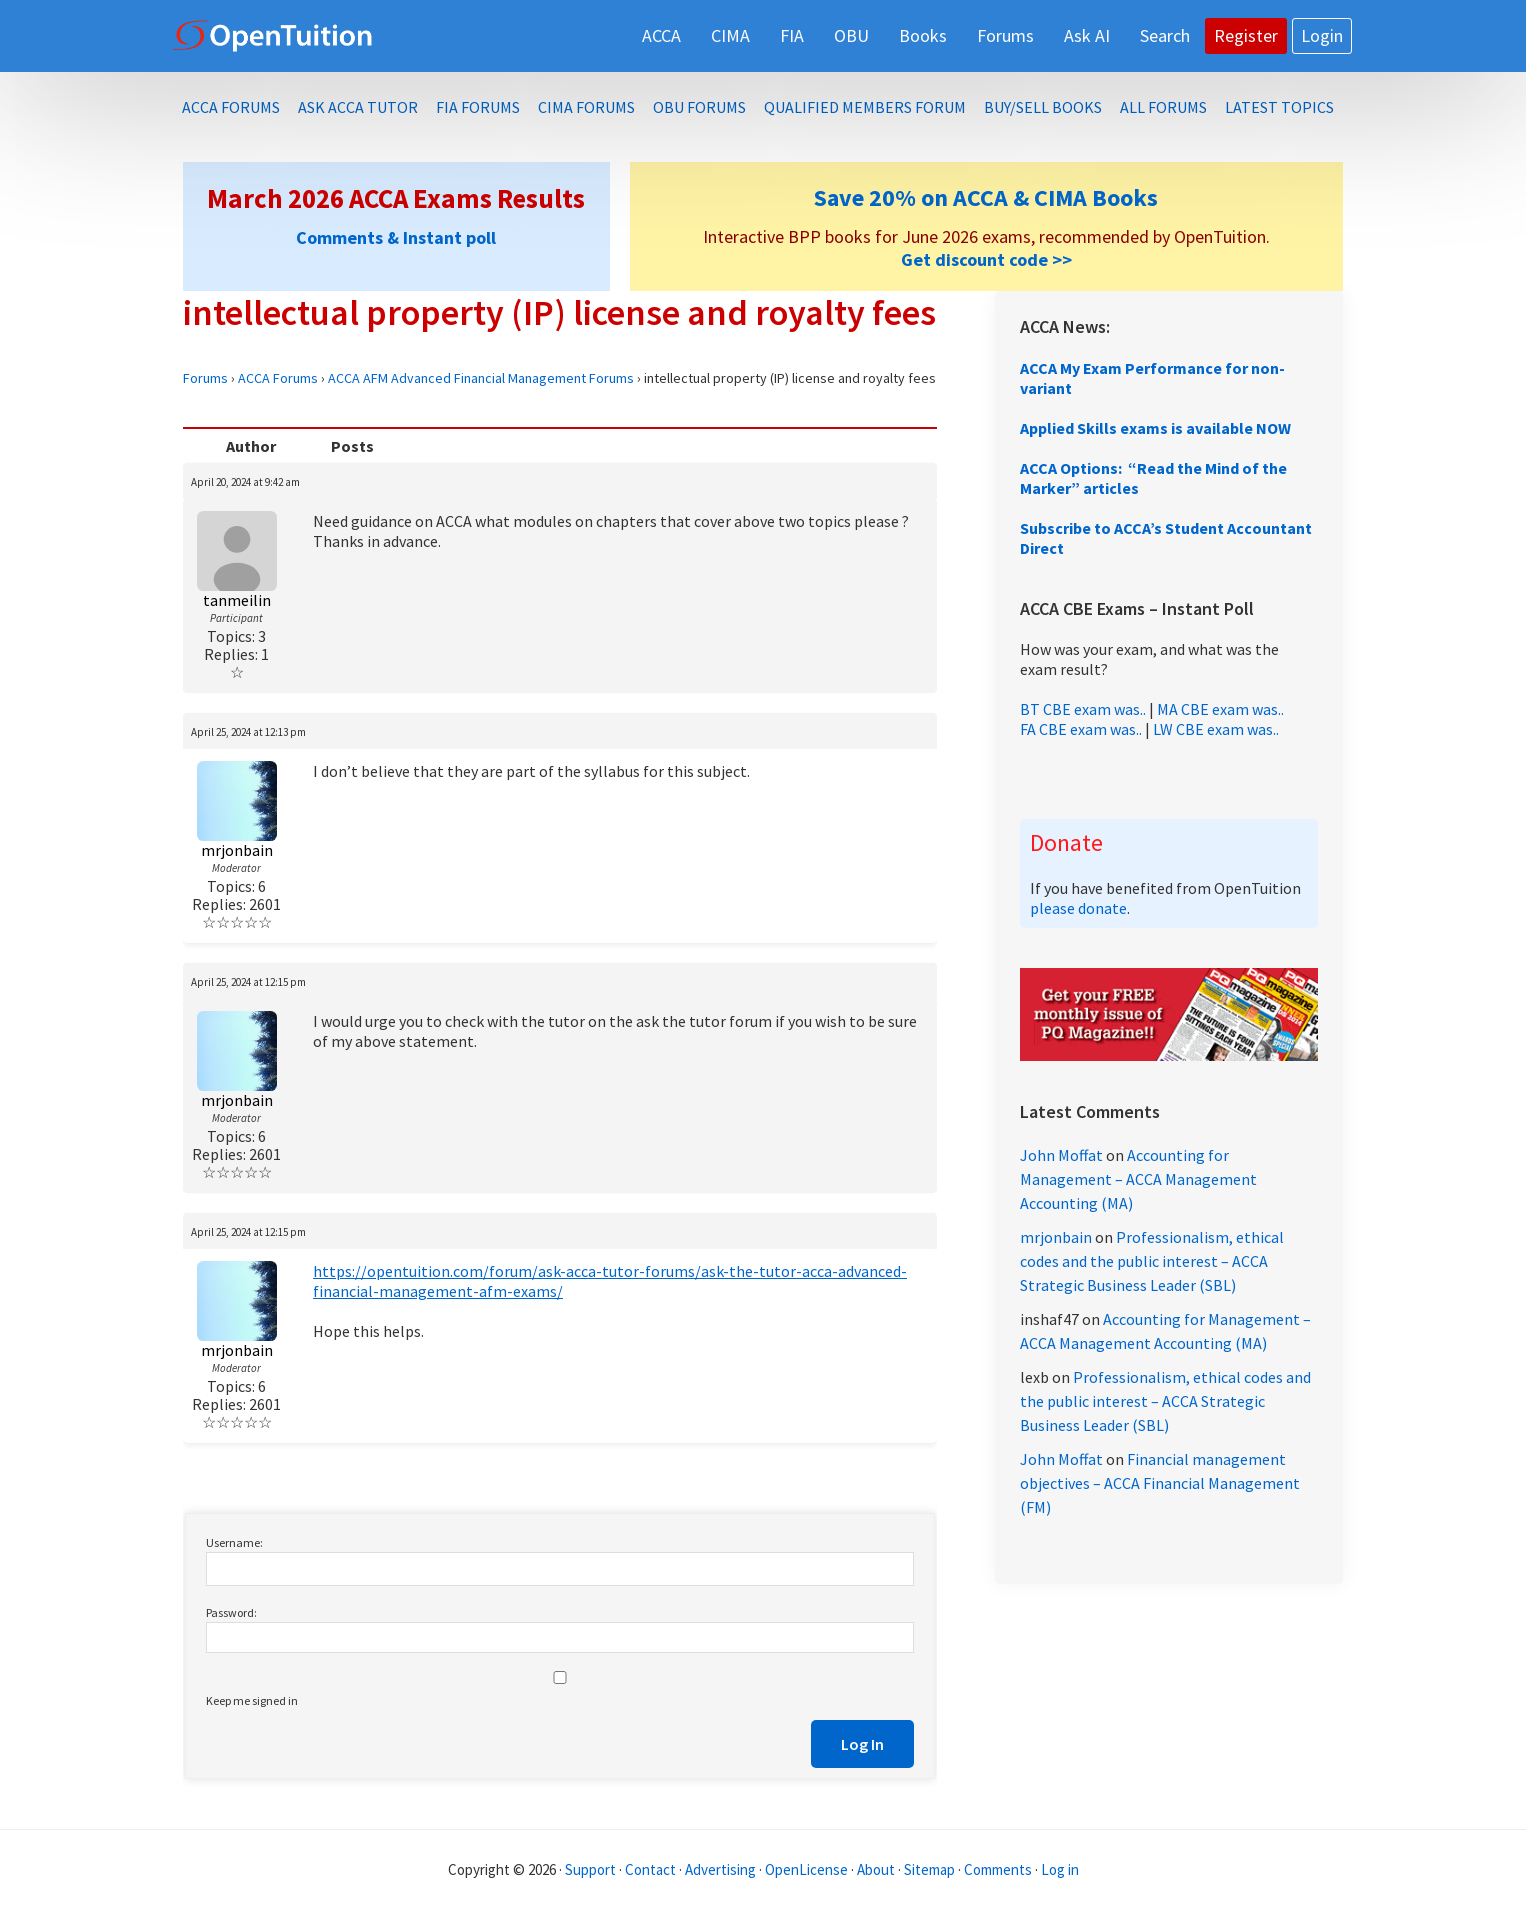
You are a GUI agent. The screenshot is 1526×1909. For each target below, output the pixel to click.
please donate (1078, 908)
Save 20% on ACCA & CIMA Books (986, 197)
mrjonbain (1056, 1237)
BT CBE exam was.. (1083, 709)
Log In (862, 1744)
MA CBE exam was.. (1220, 709)
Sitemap (929, 1869)
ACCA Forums (278, 378)
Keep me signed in (252, 1700)
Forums (205, 378)
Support (590, 1869)
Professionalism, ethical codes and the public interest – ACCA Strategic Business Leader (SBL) (1152, 1261)
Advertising (720, 1869)
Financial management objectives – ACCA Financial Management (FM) (1160, 1483)
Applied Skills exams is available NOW (1155, 428)
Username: (234, 1542)
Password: (231, 1612)
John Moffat (1061, 1155)
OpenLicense (808, 1869)
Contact (650, 1869)
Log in (1060, 1869)
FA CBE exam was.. (1081, 729)
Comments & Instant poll (396, 237)
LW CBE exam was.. (1216, 729)
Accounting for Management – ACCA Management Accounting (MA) (1138, 1179)
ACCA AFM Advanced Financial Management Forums (481, 378)
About (876, 1869)
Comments (999, 1869)
